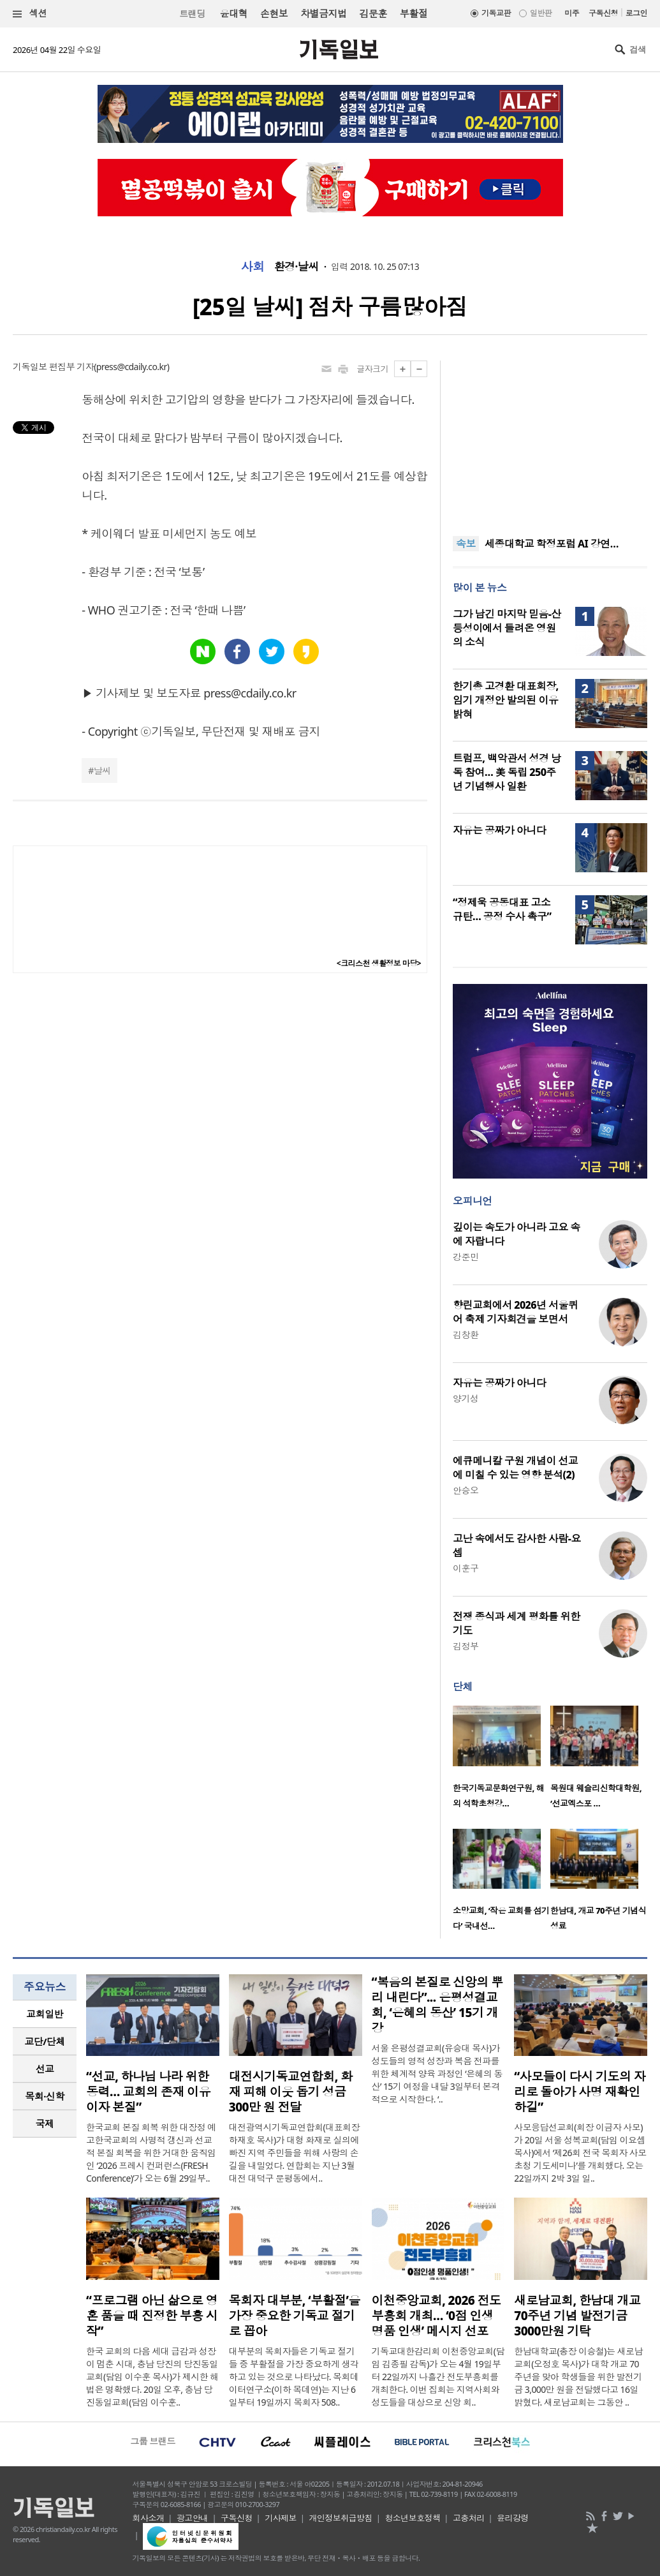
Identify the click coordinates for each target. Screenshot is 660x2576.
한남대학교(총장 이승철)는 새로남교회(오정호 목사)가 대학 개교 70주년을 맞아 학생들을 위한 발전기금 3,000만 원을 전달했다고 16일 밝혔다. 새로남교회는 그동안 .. (578, 2376)
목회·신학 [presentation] (44, 2096)
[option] (501, 1760)
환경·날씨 (296, 266)
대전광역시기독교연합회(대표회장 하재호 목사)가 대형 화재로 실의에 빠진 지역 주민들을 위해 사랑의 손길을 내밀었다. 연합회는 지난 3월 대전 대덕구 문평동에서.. (294, 2152)
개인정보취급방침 (340, 2518)
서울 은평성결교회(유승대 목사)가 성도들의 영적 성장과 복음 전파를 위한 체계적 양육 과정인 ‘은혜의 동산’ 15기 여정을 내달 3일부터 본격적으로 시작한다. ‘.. (437, 2073)
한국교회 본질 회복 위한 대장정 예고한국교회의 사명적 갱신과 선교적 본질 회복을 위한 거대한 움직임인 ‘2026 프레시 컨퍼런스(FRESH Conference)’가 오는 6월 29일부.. (151, 2152)
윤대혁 (233, 13)
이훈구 (465, 1568)
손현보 (274, 13)
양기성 (465, 1398)
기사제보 (281, 2518)
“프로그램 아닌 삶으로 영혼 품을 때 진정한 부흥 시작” (151, 2315)
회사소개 (149, 2518)
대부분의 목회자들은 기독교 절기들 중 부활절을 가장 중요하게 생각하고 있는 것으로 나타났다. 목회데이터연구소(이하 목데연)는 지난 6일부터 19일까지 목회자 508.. (294, 2376)
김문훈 (372, 13)
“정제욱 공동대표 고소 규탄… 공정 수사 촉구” (502, 909)
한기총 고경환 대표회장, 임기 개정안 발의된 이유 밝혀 (506, 700)
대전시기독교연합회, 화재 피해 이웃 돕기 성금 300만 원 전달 (291, 2091)
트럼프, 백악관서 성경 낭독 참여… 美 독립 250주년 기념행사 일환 (507, 772)
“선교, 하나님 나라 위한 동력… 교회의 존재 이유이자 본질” (148, 2091)
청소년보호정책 (412, 2518)
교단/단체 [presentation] (44, 2041)
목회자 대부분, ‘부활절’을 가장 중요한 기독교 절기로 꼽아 (294, 2315)
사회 (253, 266)
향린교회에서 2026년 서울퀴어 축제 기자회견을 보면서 (515, 1312)
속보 (466, 544)
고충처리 (469, 2518)
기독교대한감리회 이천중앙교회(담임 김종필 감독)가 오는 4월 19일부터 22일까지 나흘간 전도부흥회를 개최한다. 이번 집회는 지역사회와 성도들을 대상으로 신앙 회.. (438, 2376)
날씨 (102, 770)
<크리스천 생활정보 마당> (379, 963)
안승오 (465, 1490)
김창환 (465, 1335)
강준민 (465, 1257)
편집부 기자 (71, 367)
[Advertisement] (550, 440)
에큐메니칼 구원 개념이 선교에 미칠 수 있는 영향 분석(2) (515, 1468)
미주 (571, 13)
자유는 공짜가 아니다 (499, 830)
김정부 (465, 1646)
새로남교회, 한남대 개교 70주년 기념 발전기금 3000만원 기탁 (577, 2315)
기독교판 (496, 13)
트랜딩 (192, 14)
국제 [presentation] (45, 2123)
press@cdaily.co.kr (131, 367)
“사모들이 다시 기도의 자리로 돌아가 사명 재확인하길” (579, 2091)
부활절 (413, 13)
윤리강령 (513, 2518)
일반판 (541, 13)
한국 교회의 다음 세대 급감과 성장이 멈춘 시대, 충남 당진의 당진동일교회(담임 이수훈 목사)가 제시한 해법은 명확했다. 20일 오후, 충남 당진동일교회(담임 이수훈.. (152, 2376)
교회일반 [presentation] (44, 2013)
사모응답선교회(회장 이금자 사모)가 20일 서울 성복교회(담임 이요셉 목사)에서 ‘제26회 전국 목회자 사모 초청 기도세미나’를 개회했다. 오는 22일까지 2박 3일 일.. (580, 2152)
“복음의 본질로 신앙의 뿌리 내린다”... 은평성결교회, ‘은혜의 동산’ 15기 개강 (437, 2005)
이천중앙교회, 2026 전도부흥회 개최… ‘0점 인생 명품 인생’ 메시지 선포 (436, 2315)
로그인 (636, 13)
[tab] (45, 2014)
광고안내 (193, 2518)
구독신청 (603, 13)
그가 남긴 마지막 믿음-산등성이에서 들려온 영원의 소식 (507, 628)
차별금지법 (323, 13)
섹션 (30, 13)
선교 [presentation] (45, 2068)
